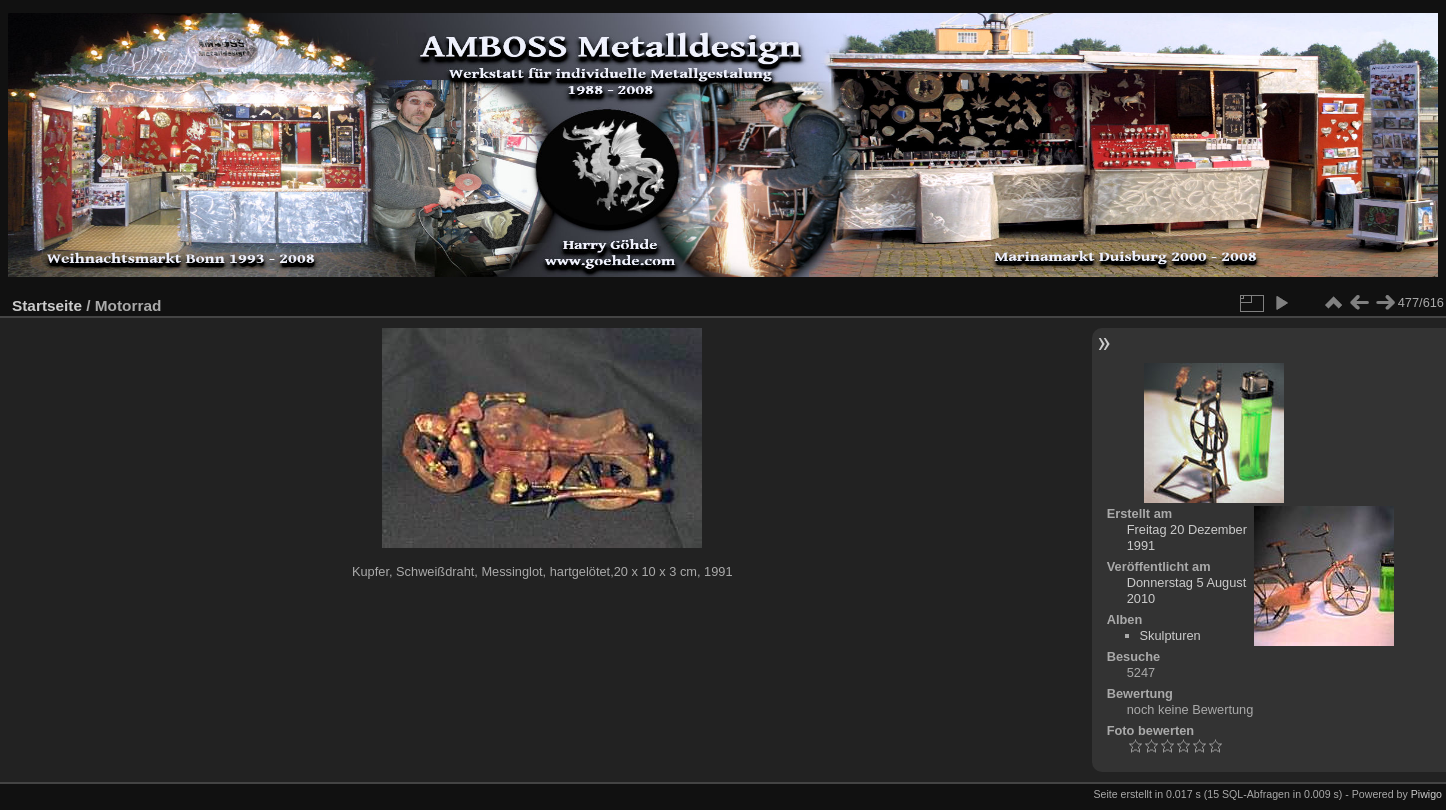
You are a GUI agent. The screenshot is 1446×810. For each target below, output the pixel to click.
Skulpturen (1170, 635)
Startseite (47, 305)
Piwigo (1426, 794)
